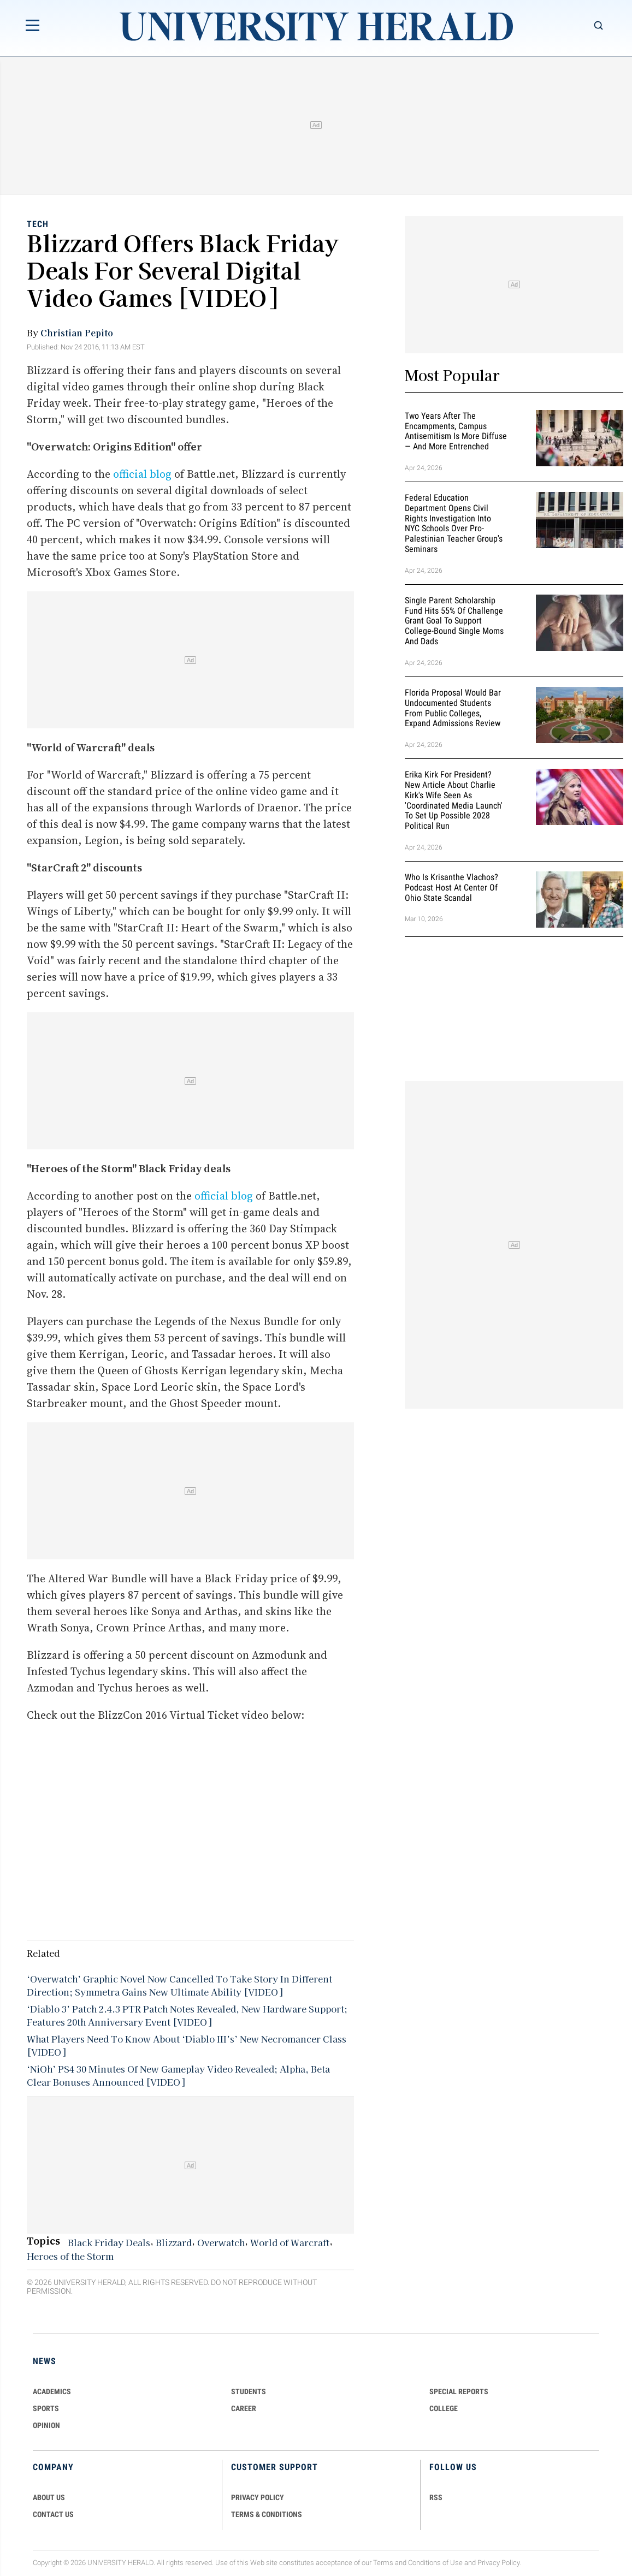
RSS (435, 2497)
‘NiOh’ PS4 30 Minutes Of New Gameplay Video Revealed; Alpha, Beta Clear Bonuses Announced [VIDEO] (178, 2075)
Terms (383, 2563)
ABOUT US (49, 2497)
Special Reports (458, 2391)
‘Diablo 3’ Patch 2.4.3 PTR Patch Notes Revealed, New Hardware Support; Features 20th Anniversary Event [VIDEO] (187, 2015)
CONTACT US (53, 2514)
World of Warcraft (289, 2242)
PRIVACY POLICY (257, 2497)
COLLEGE (443, 2408)
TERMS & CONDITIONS (266, 2514)
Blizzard (174, 2242)
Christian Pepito (76, 332)
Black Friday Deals (109, 2242)
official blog (142, 474)
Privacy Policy (498, 2563)
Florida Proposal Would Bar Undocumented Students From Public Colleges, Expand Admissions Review (453, 707)
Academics (52, 2391)
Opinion (46, 2425)
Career (243, 2408)
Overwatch (221, 2242)
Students (248, 2391)
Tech (38, 224)
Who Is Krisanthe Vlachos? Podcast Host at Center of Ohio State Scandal (451, 887)
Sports (46, 2408)
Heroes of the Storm (70, 2256)
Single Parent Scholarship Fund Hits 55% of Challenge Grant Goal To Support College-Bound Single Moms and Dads (454, 620)
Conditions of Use (435, 2563)
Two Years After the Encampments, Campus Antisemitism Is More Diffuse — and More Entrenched (456, 431)
